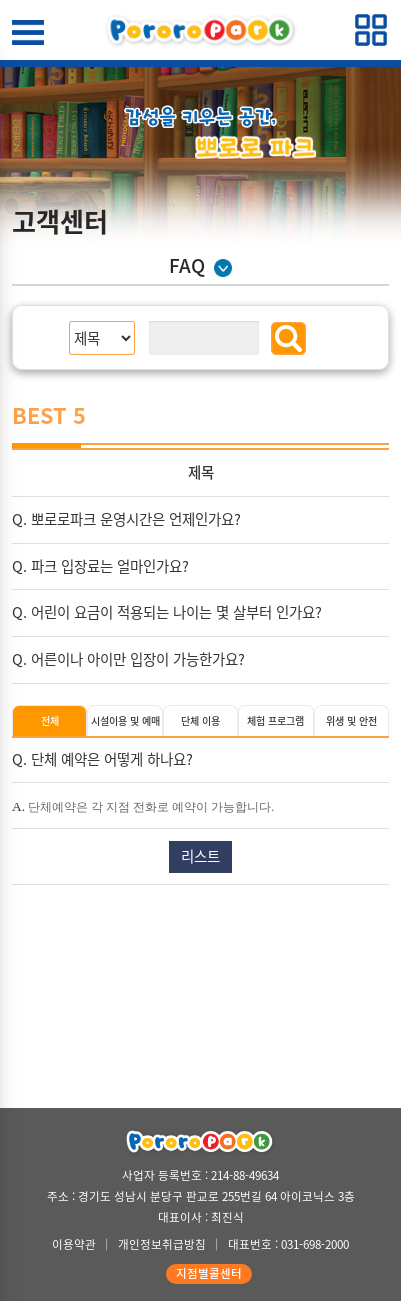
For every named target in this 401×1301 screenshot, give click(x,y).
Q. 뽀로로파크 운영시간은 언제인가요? (126, 519)
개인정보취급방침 (162, 1244)
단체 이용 (200, 720)
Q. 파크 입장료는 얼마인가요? (100, 566)
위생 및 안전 (351, 720)
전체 (50, 720)
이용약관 (74, 1244)
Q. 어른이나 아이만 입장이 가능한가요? (128, 659)
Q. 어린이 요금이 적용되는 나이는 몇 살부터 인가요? (167, 612)
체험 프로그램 (275, 720)
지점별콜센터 (209, 1273)
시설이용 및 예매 (125, 720)
